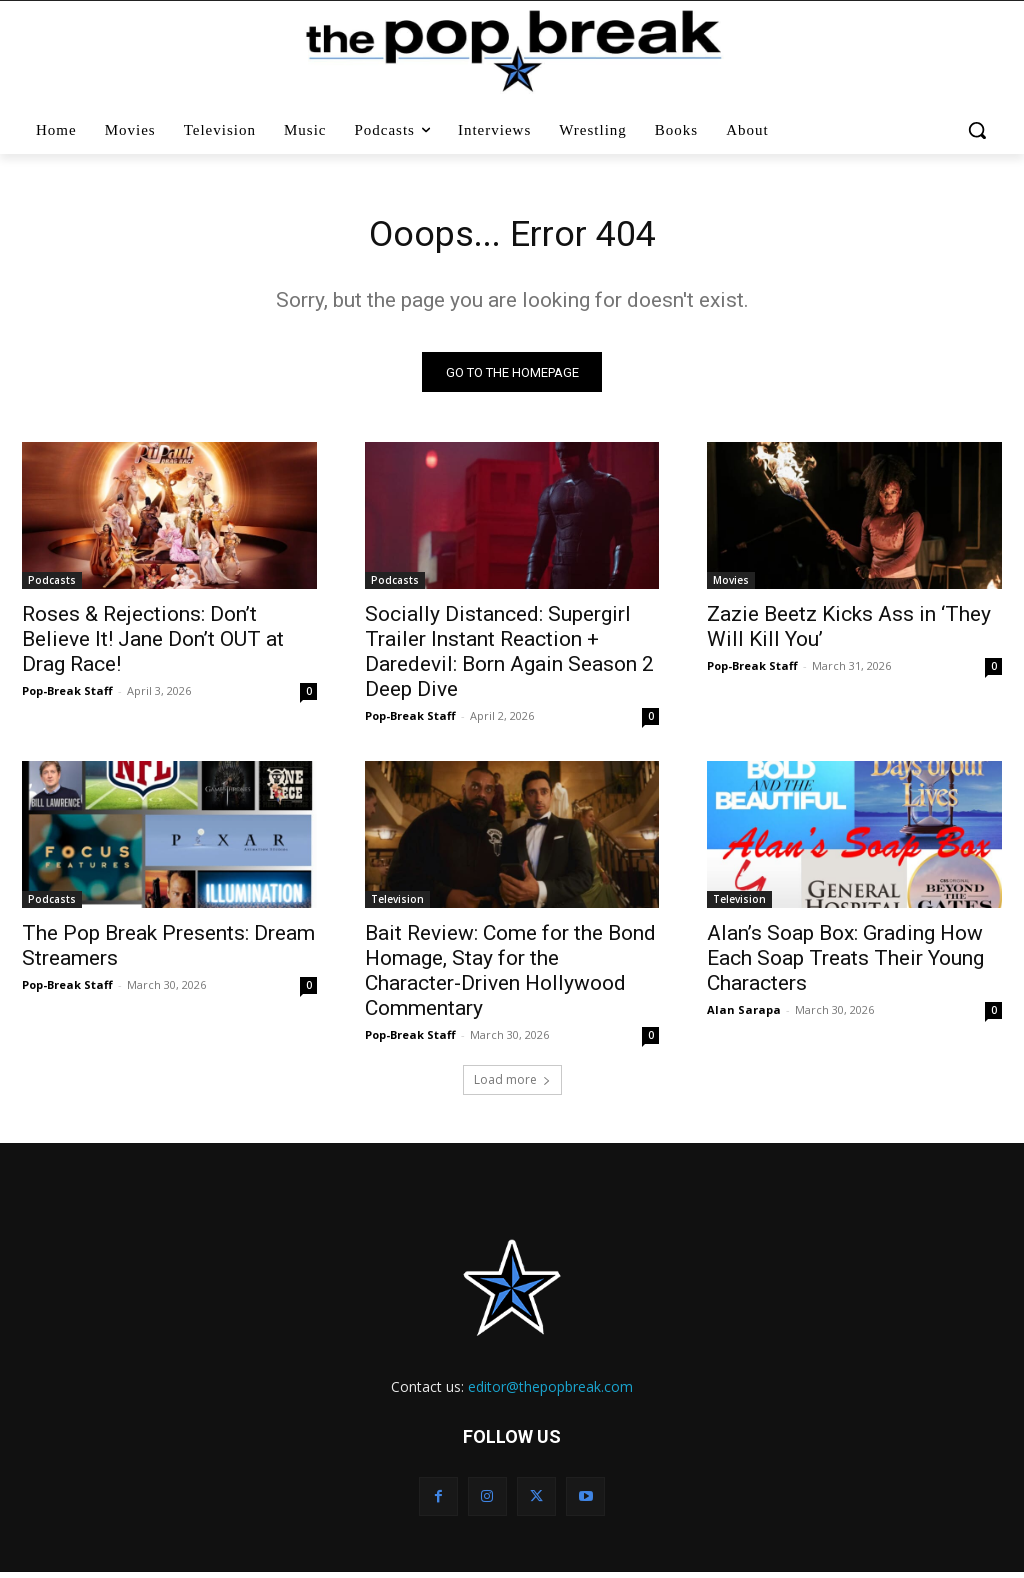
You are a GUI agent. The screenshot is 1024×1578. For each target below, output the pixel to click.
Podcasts (52, 586)
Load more (512, 1085)
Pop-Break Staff (67, 696)
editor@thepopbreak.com (550, 1392)
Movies (731, 586)
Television (397, 906)
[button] (977, 130)
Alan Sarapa (744, 1016)
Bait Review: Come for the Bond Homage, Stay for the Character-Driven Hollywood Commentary (510, 977)
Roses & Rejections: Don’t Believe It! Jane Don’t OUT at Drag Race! (153, 645)
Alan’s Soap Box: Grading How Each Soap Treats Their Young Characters (845, 965)
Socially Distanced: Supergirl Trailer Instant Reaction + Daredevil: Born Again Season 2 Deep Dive (509, 657)
